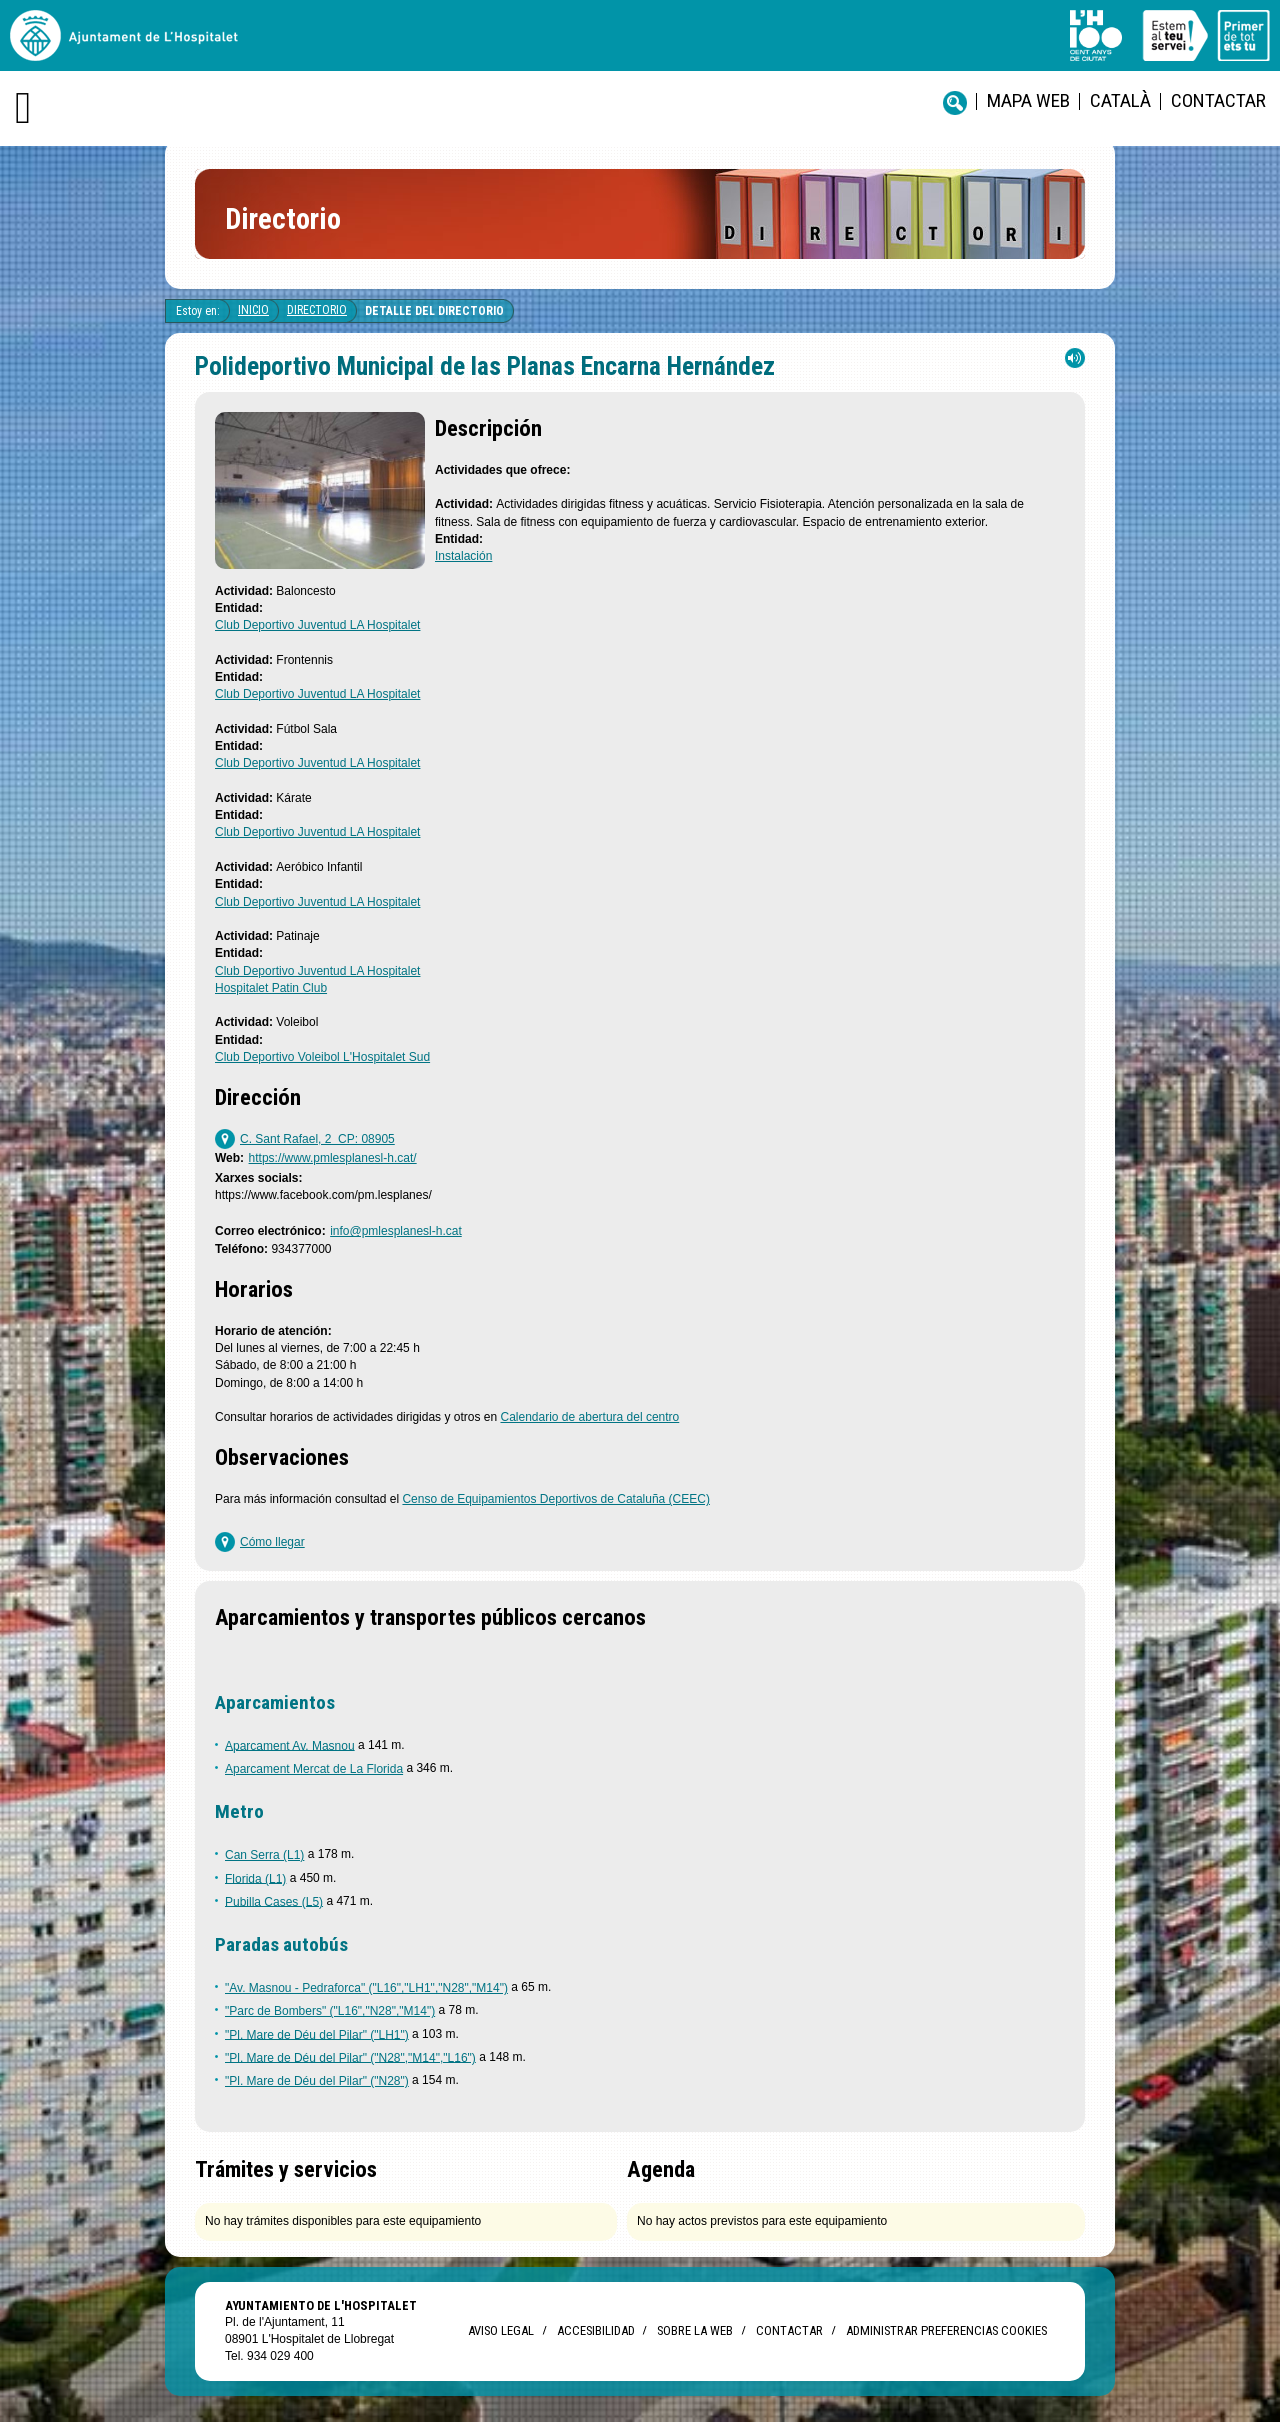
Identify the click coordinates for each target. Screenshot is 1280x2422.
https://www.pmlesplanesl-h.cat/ (333, 1158)
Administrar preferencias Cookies (946, 2330)
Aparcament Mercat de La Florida (314, 1769)
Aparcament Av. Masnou (290, 1745)
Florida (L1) (255, 1878)
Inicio (253, 310)
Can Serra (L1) (264, 1855)
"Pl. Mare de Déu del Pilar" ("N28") (317, 2081)
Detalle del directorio (434, 311)
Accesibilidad (595, 2330)
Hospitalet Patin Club (271, 988)
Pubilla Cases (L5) (274, 1901)
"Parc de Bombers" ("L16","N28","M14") (330, 2011)
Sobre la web (695, 2330)
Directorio (317, 310)
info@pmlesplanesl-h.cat (396, 1231)
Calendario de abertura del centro (589, 1417)
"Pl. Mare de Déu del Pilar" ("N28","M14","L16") (350, 2057)
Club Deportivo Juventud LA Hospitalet (317, 625)
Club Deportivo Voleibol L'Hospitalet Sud (322, 1057)
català (1120, 100)
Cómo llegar (272, 1542)
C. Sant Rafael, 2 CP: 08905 (317, 1139)
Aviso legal (501, 2330)
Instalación (463, 556)
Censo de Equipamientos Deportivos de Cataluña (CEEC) (556, 1499)
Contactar (1218, 100)
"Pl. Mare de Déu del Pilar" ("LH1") (317, 2034)
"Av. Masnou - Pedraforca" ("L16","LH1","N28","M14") (366, 1988)
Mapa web (1028, 100)
